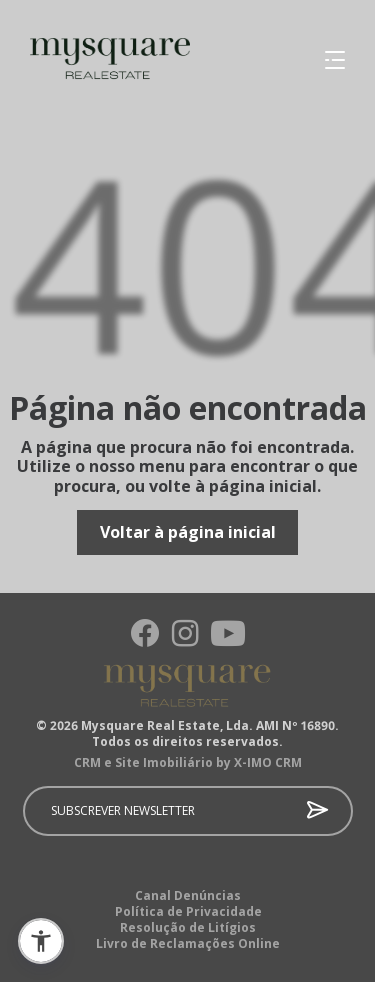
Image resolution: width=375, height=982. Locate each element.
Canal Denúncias (188, 896)
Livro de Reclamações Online (188, 944)
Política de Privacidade (188, 912)
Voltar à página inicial (188, 532)
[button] (41, 941)
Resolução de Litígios (188, 928)
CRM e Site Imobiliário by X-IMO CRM (188, 763)
